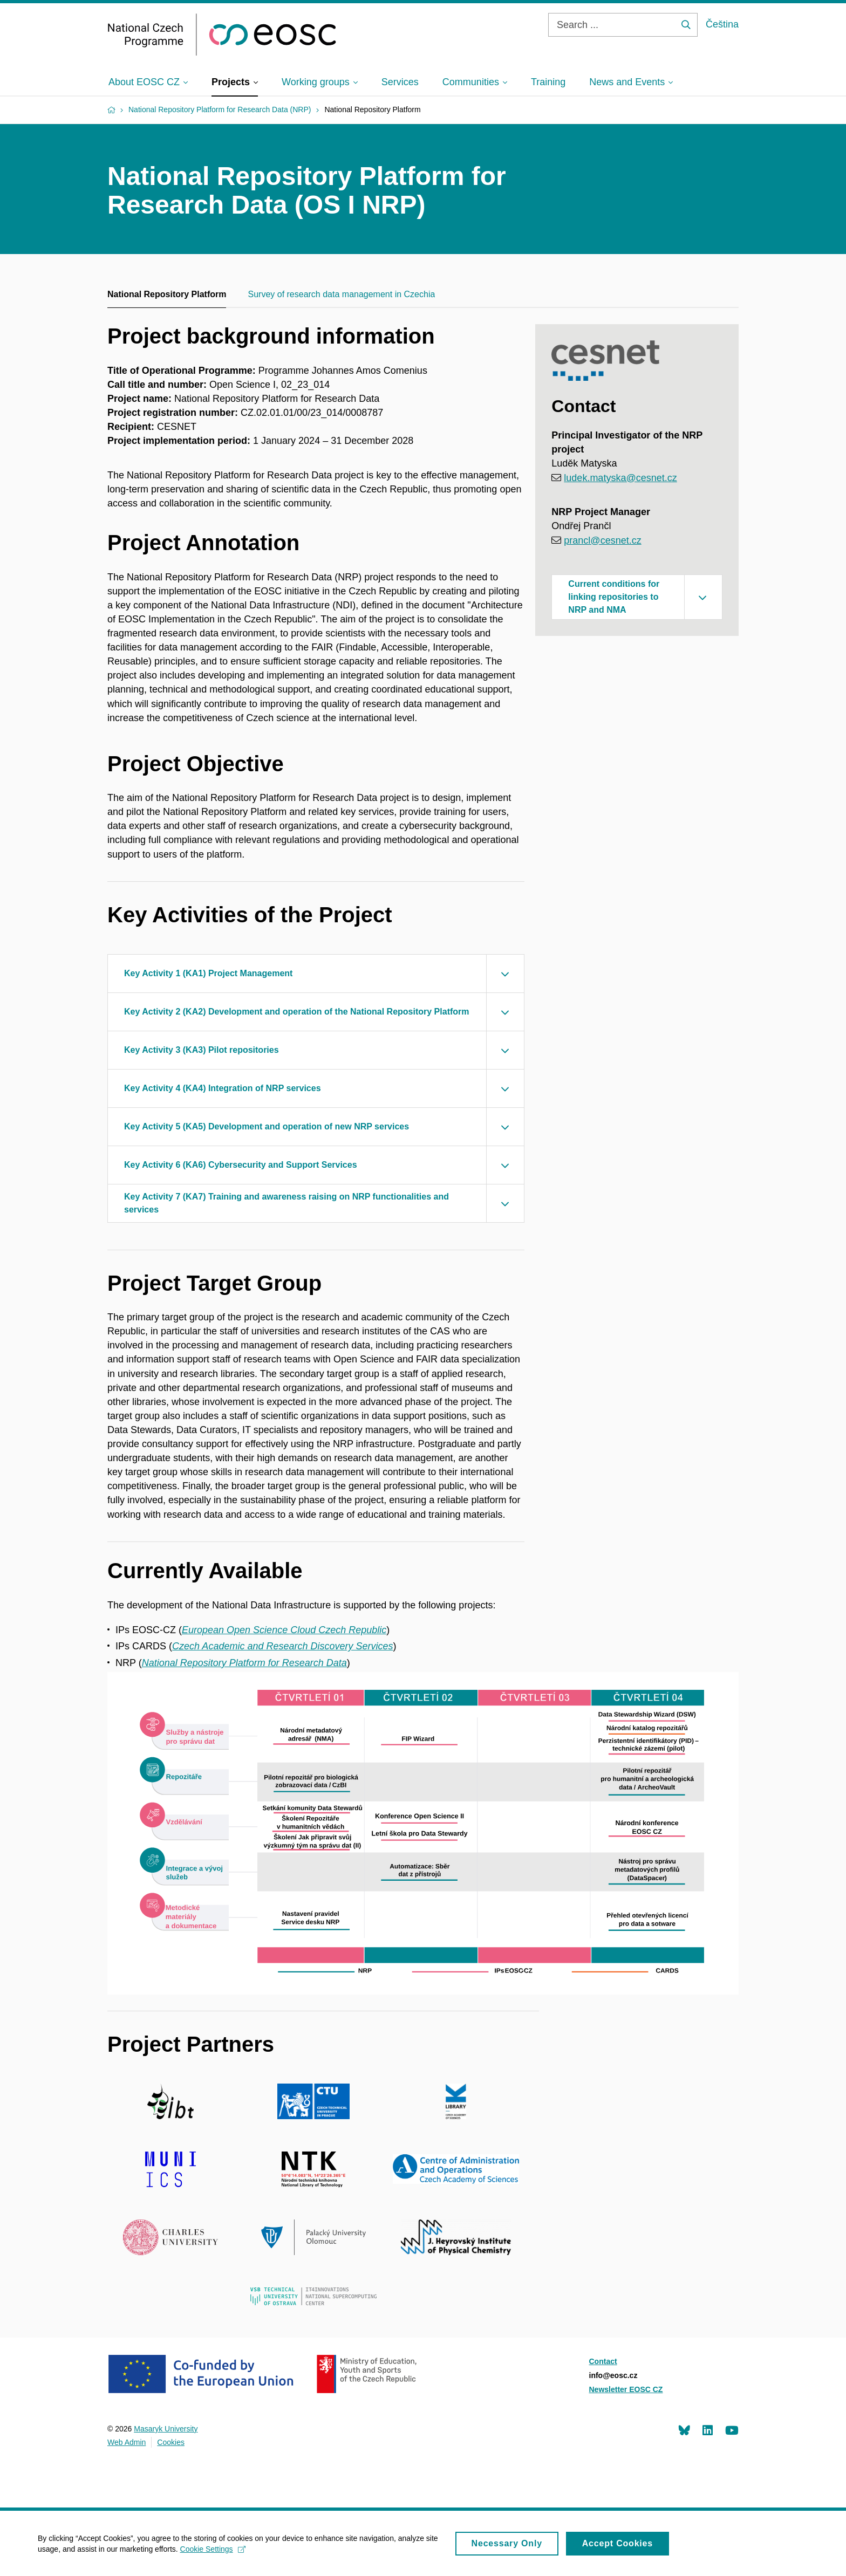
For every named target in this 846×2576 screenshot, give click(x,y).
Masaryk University (165, 2428)
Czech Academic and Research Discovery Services (282, 1646)
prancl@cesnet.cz (602, 540)
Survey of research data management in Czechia (341, 294)
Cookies (171, 2442)
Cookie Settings (212, 2552)
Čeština (722, 24)
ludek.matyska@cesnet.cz (620, 477)
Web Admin (126, 2442)
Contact (603, 2361)
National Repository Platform (166, 294)
